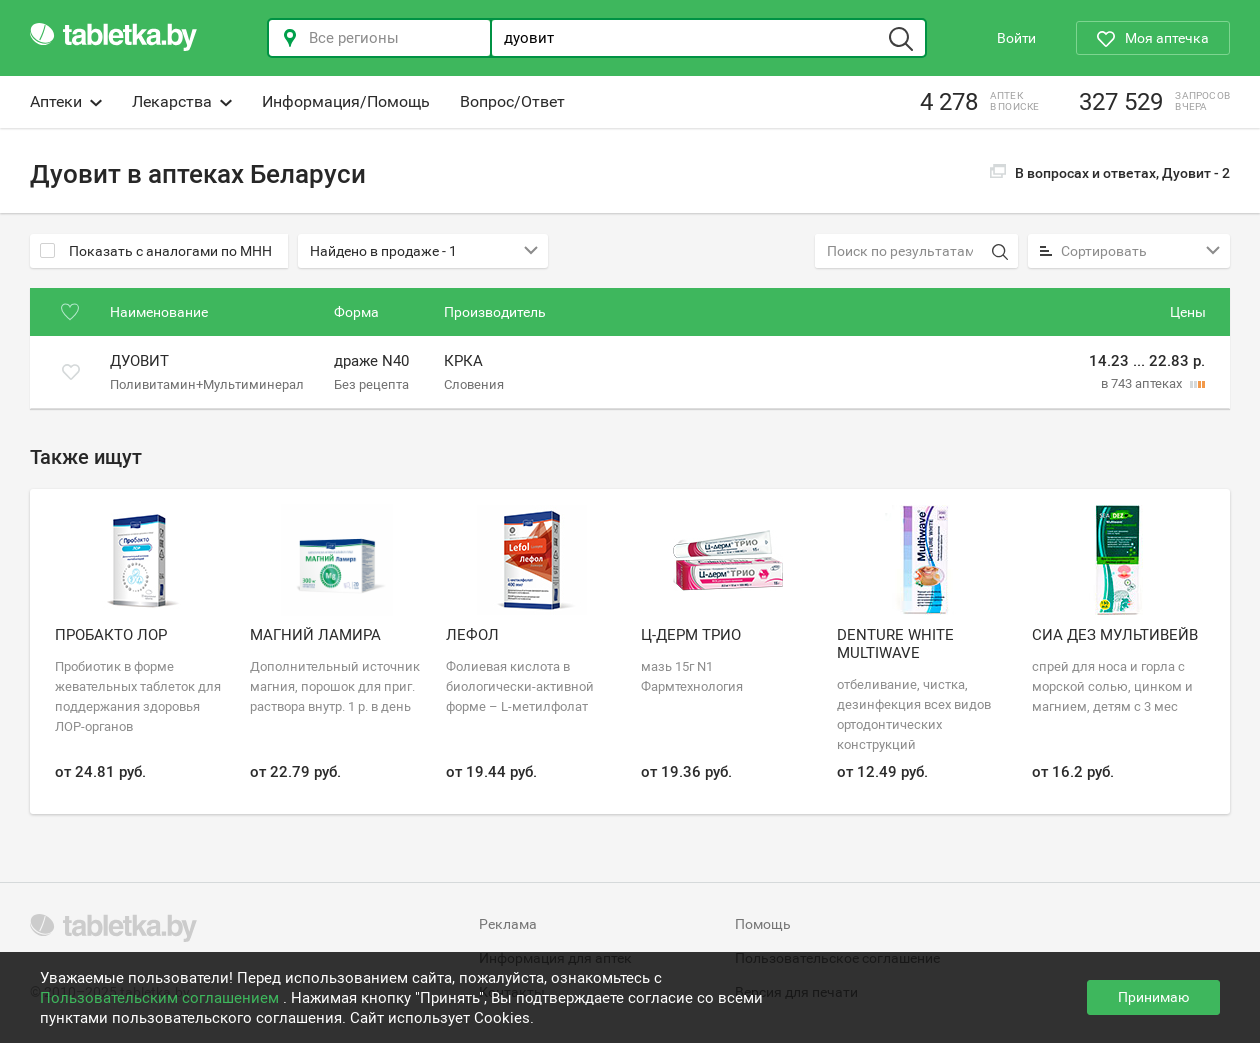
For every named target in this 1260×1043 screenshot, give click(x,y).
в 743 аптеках (1143, 383)
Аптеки (66, 101)
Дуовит (139, 362)
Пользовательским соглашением (161, 998)
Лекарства (182, 101)
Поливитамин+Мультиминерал (207, 383)
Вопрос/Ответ (512, 101)
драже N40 (371, 362)
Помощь (763, 924)
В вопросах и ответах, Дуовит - (1110, 173)
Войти (1016, 38)
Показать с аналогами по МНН (156, 251)
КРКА (463, 362)
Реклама (508, 924)
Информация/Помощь (346, 101)
